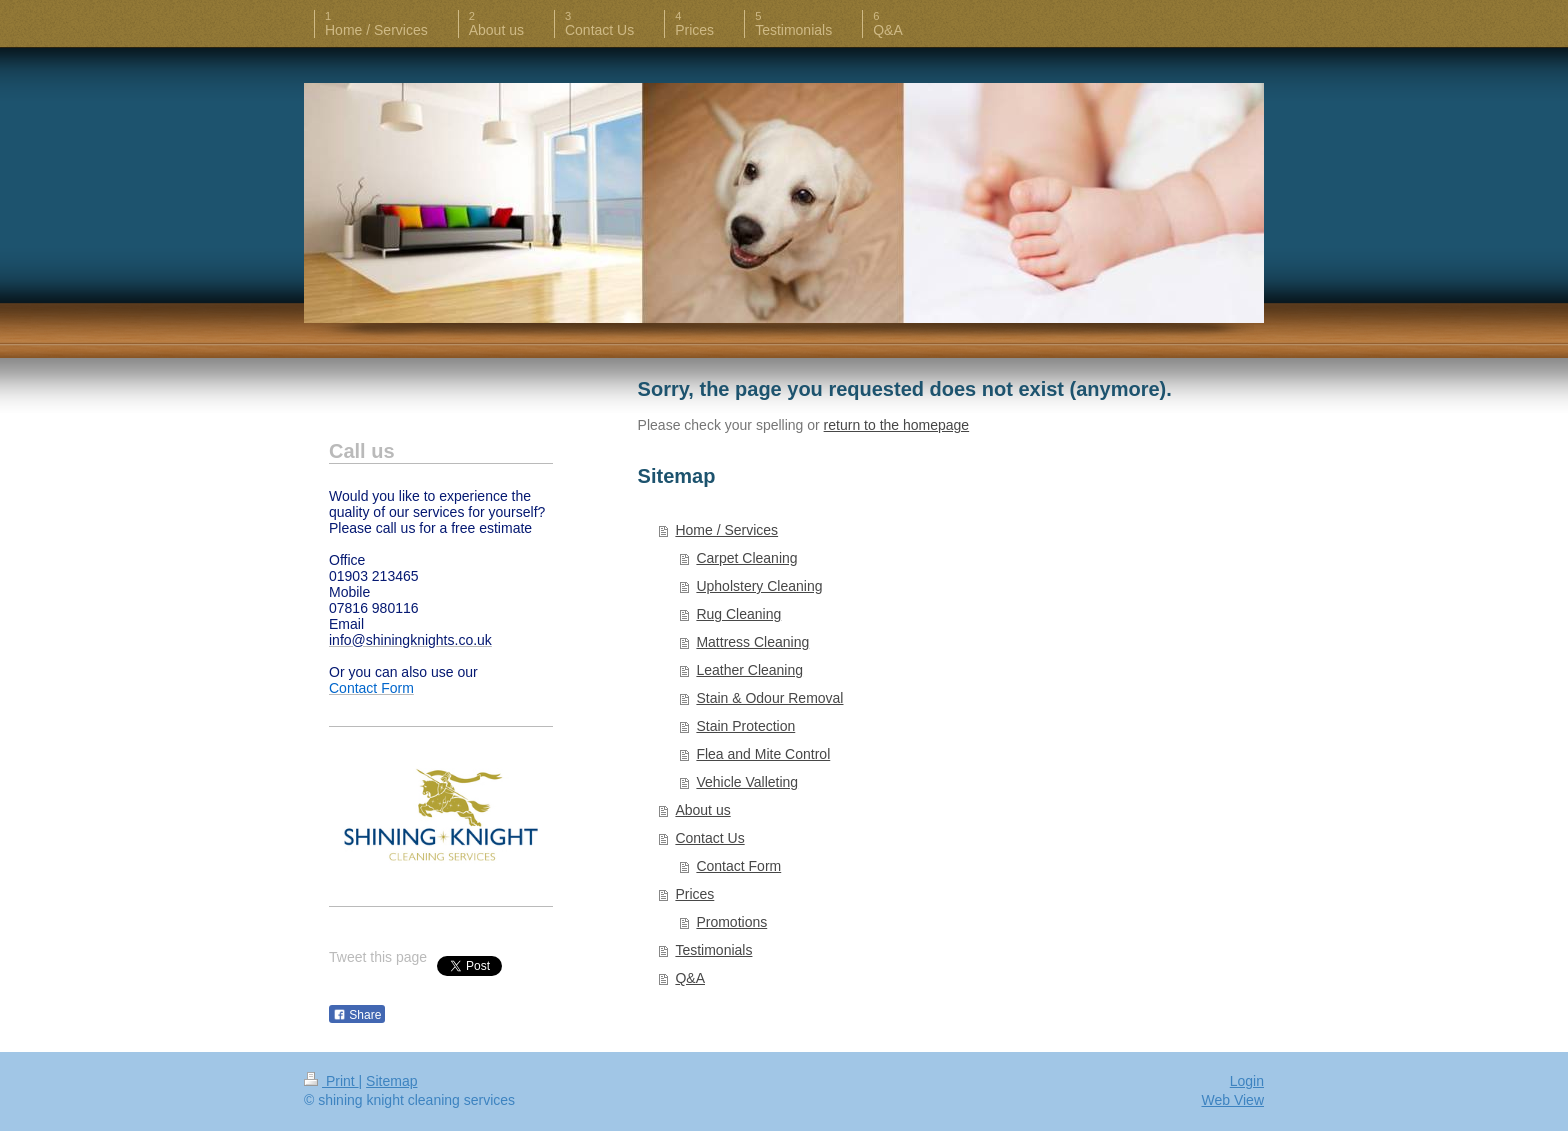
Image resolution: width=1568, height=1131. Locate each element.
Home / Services (726, 530)
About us (702, 810)
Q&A (690, 978)
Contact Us (709, 838)
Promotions (731, 922)
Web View (1232, 1100)
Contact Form (738, 866)
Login (1247, 1081)
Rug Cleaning (738, 614)
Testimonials (713, 950)
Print (331, 1081)
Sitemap (391, 1081)
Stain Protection (745, 726)
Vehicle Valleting (747, 782)
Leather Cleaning (749, 670)
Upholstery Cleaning (759, 586)
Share (357, 1015)
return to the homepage (897, 425)
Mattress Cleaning (752, 642)
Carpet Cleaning (746, 558)
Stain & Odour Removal (769, 698)
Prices (694, 894)
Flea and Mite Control (763, 754)
